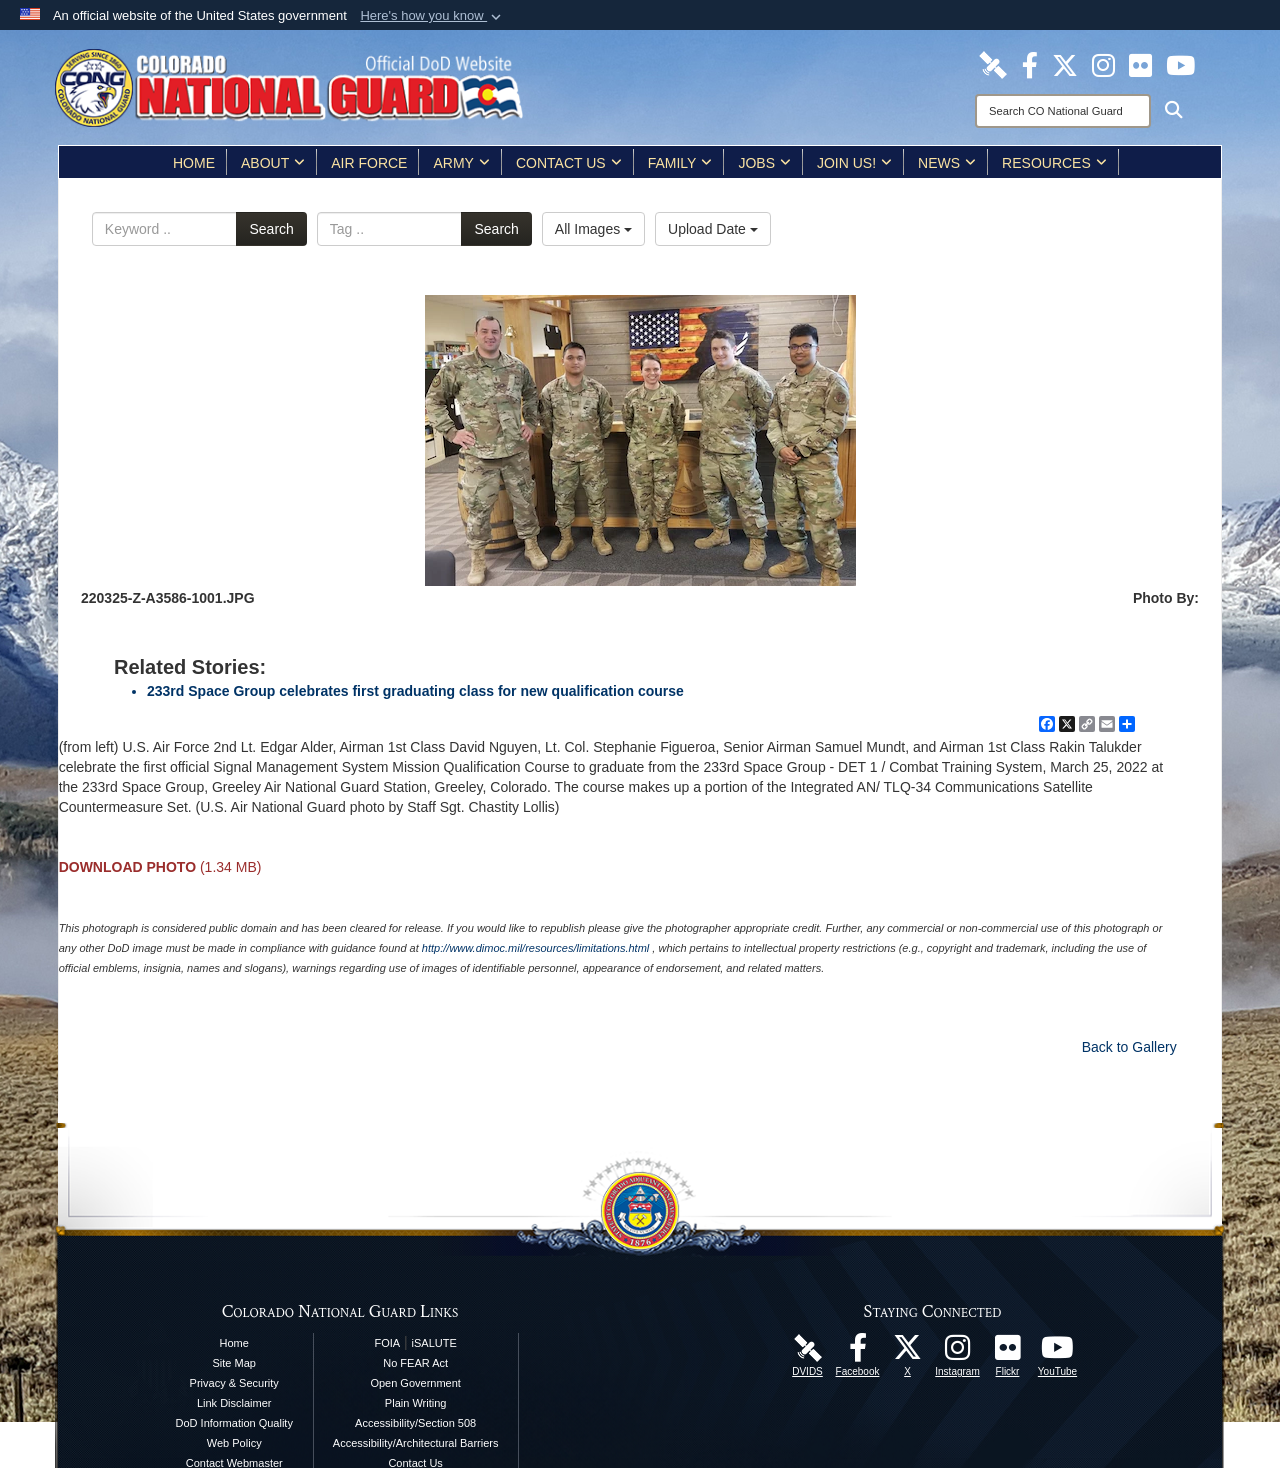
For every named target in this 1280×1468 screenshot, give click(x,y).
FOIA (387, 1343)
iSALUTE (434, 1343)
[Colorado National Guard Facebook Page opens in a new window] (1030, 64)
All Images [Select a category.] (593, 229)
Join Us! (854, 163)
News (947, 163)
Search (271, 229)
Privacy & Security (234, 1383)
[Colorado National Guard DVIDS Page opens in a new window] (993, 64)
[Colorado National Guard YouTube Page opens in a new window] (1180, 64)
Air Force (369, 163)
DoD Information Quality (234, 1423)
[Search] (1063, 111)
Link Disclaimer (234, 1403)
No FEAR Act (415, 1363)
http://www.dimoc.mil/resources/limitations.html (535, 948)
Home (194, 163)
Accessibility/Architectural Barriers (416, 1443)
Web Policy (234, 1443)
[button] (432, 16)
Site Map (234, 1363)
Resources (1054, 163)
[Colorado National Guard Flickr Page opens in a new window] (1140, 64)
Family (680, 163)
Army (461, 163)
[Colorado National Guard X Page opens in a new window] (1065, 64)
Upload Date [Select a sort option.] (713, 229)
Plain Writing (416, 1403)
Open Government (415, 1383)
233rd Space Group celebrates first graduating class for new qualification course (415, 691)
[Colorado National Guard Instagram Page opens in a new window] (1103, 64)
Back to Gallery (1129, 1047)
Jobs (764, 163)
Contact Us (569, 163)
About (273, 163)
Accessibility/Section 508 (415, 1423)
